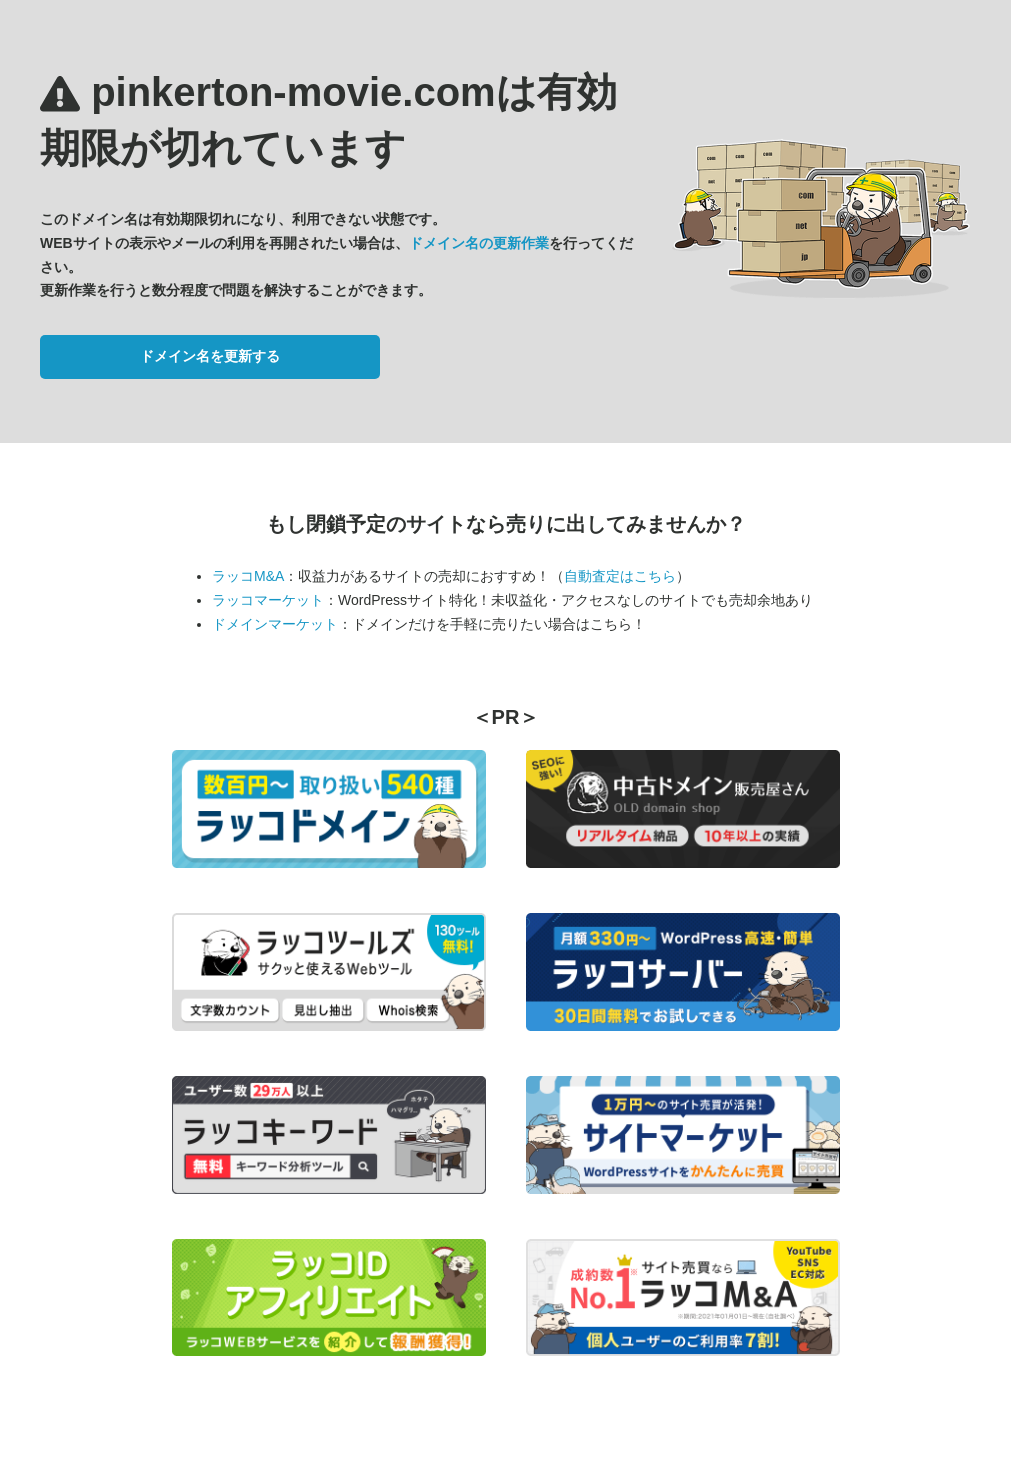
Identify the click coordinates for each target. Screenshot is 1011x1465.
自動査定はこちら (620, 576)
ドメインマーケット (275, 624)
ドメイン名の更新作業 (479, 243)
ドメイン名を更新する (210, 356)
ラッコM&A (248, 576)
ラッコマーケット (268, 600)
